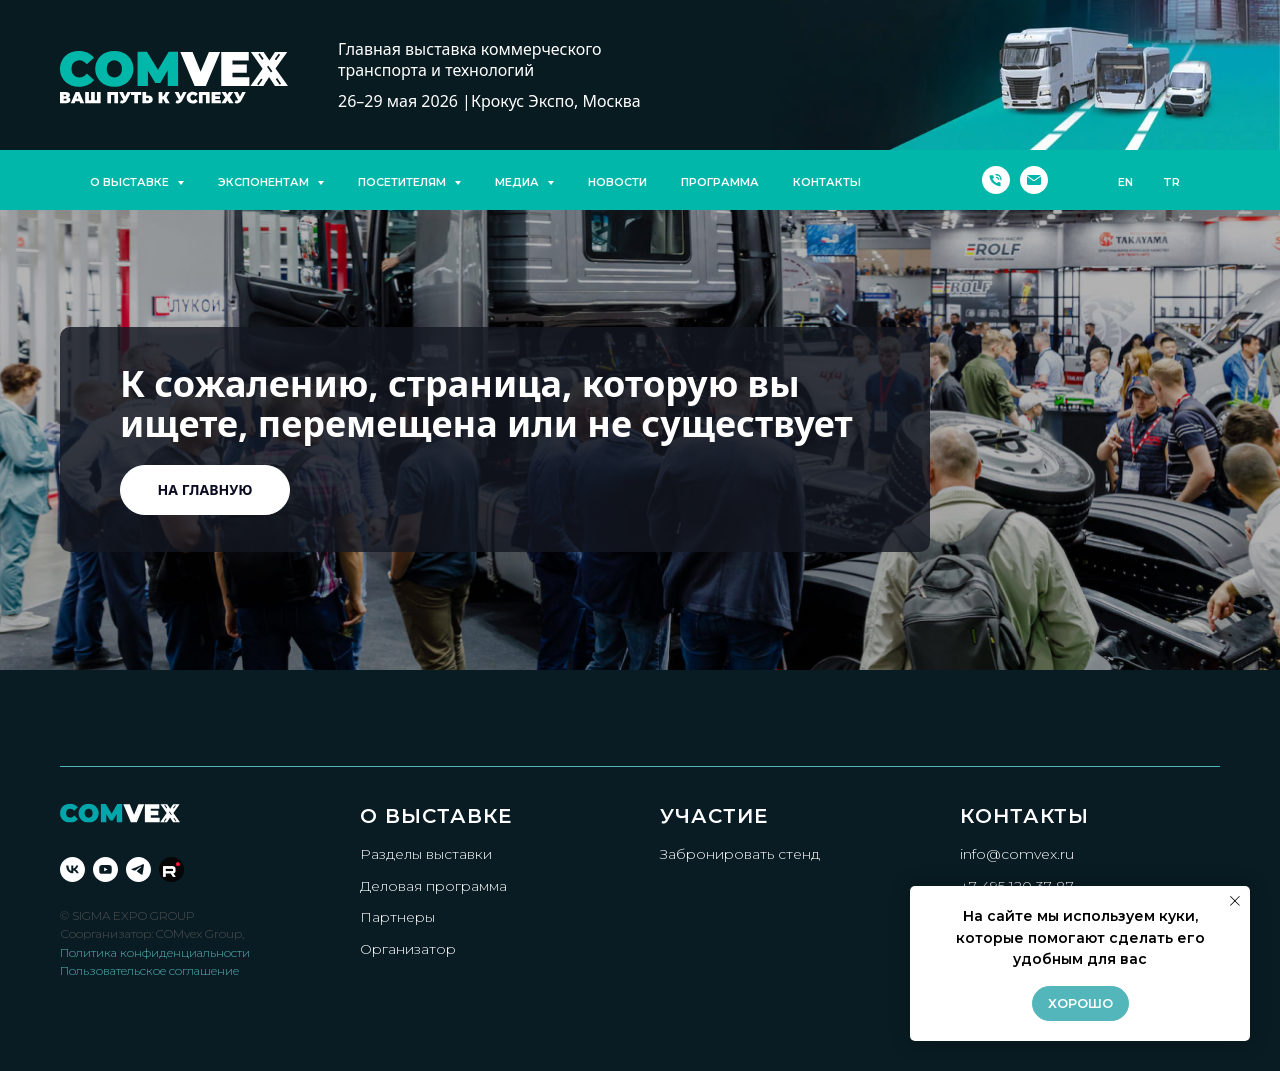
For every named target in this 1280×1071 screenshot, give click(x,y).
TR (1171, 182)
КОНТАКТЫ (827, 182)
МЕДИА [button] (518, 182)
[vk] (72, 869)
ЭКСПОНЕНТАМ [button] (265, 182)
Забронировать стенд (740, 854)
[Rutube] (171, 869)
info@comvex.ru (1017, 854)
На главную (205, 489)
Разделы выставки (426, 854)
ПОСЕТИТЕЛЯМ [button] (403, 182)
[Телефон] (996, 180)
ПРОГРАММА (720, 182)
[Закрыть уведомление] (1235, 901)
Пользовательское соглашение (149, 970)
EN (1125, 182)
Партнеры (397, 917)
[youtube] (105, 869)
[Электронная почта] (1034, 180)
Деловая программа (433, 886)
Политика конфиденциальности (155, 952)
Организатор (408, 949)
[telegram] (138, 869)
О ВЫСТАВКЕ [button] (131, 182)
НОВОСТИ (617, 182)
